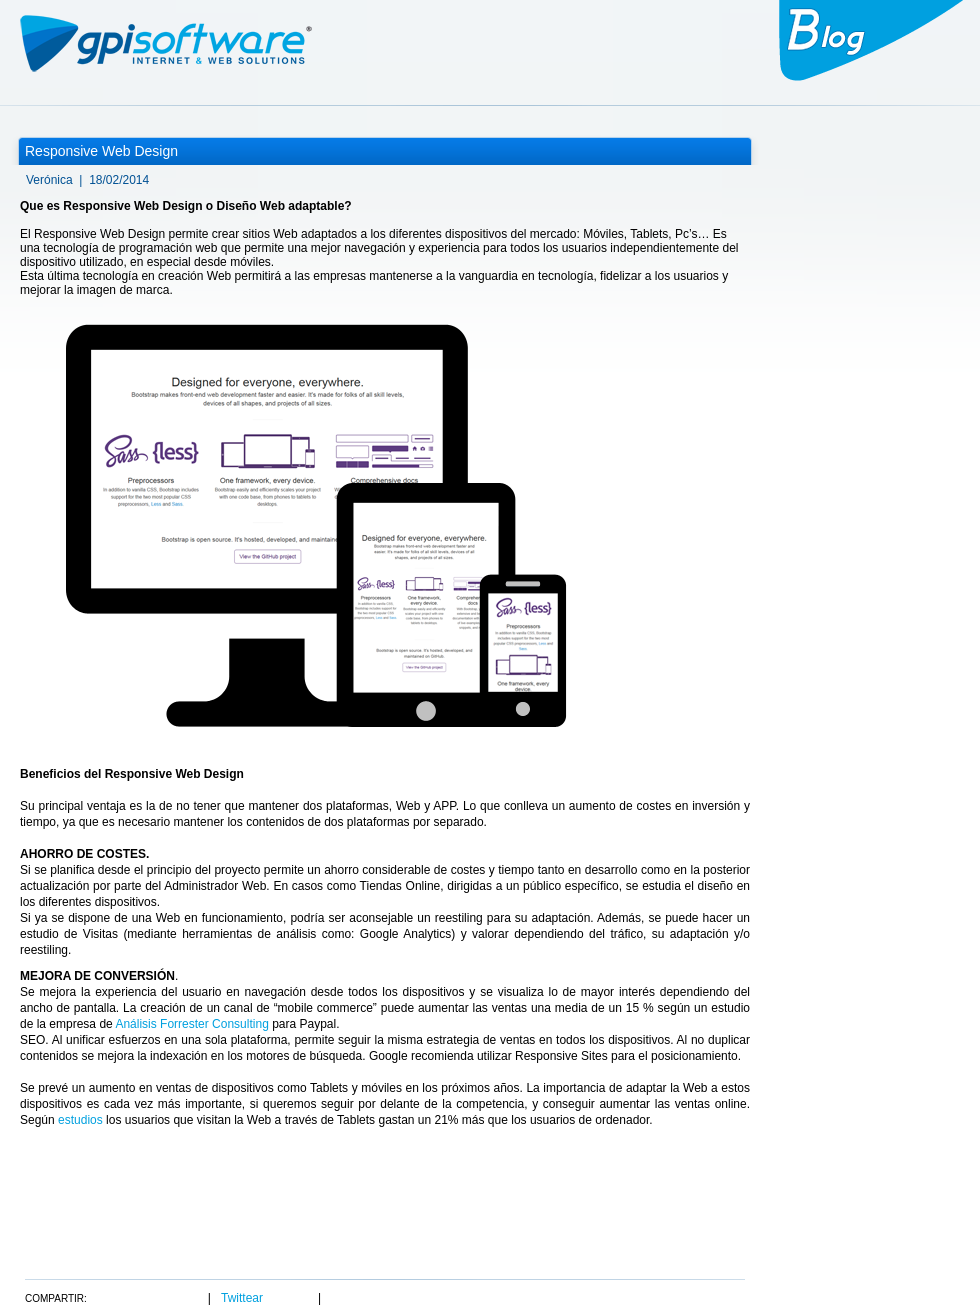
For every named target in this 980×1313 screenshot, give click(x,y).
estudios (80, 1120)
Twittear (242, 1298)
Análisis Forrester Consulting (191, 1024)
